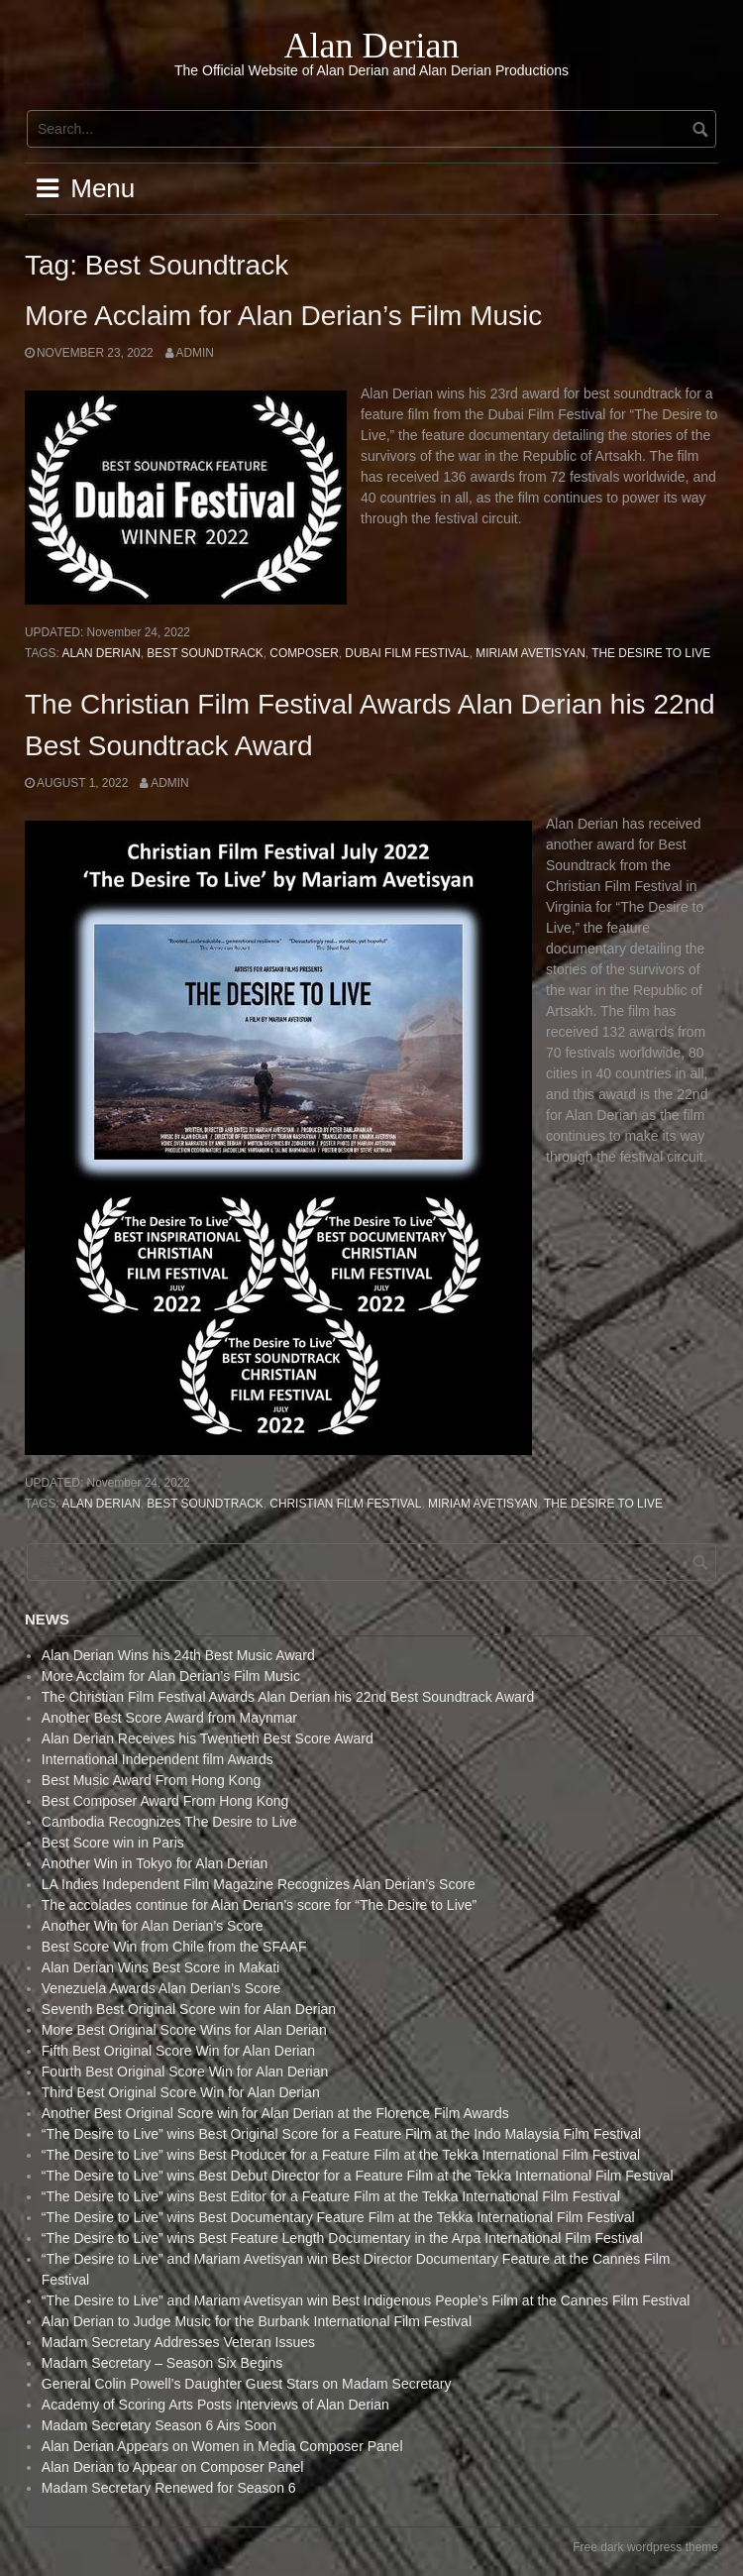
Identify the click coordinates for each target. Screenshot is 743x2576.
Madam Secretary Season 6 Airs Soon (159, 2425)
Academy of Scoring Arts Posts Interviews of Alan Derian (215, 2404)
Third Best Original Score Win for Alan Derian (181, 2092)
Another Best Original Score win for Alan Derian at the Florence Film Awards (275, 2113)
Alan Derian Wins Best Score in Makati (160, 1967)
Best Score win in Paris (113, 1842)
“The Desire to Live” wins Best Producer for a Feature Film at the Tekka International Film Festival (341, 2155)
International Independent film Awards (157, 1759)
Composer (303, 653)
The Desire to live (650, 653)
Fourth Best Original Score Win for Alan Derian (185, 2071)
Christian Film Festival (345, 1504)
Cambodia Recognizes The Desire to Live (169, 1822)
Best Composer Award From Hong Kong (165, 1801)
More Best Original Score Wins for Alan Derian (184, 2030)
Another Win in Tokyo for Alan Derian (155, 1863)
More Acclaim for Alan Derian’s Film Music (283, 315)
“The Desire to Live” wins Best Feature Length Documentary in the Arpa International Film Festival (342, 2238)
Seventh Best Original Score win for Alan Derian (189, 2009)
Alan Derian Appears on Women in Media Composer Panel (222, 2446)
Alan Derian (372, 45)
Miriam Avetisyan (530, 653)
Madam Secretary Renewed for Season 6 (169, 2488)
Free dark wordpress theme (645, 2547)
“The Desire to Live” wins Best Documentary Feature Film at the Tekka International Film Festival (338, 2217)
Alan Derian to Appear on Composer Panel (173, 2467)
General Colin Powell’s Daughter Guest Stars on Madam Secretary (247, 2384)
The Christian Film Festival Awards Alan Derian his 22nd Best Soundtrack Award (288, 1697)
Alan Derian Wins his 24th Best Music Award (178, 1655)
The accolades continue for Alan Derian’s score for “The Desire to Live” (259, 1905)
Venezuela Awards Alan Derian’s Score (161, 1988)
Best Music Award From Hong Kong (152, 1780)
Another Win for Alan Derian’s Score (153, 1926)
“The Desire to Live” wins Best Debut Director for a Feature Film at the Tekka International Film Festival (358, 2176)
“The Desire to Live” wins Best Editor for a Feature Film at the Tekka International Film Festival (331, 2196)
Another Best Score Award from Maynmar (169, 1718)
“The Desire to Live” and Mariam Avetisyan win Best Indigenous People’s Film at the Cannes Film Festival (366, 2300)
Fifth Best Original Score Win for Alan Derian (178, 2051)
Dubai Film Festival (407, 653)
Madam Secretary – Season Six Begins (162, 2363)
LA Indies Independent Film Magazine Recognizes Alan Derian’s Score (259, 1884)
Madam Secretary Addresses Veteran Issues (178, 2342)
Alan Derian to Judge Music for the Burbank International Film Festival (257, 2321)
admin (195, 353)
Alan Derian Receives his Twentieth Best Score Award (207, 1738)
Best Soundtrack (205, 653)
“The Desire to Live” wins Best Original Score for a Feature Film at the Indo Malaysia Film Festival (341, 2134)
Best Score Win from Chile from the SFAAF (174, 1947)
